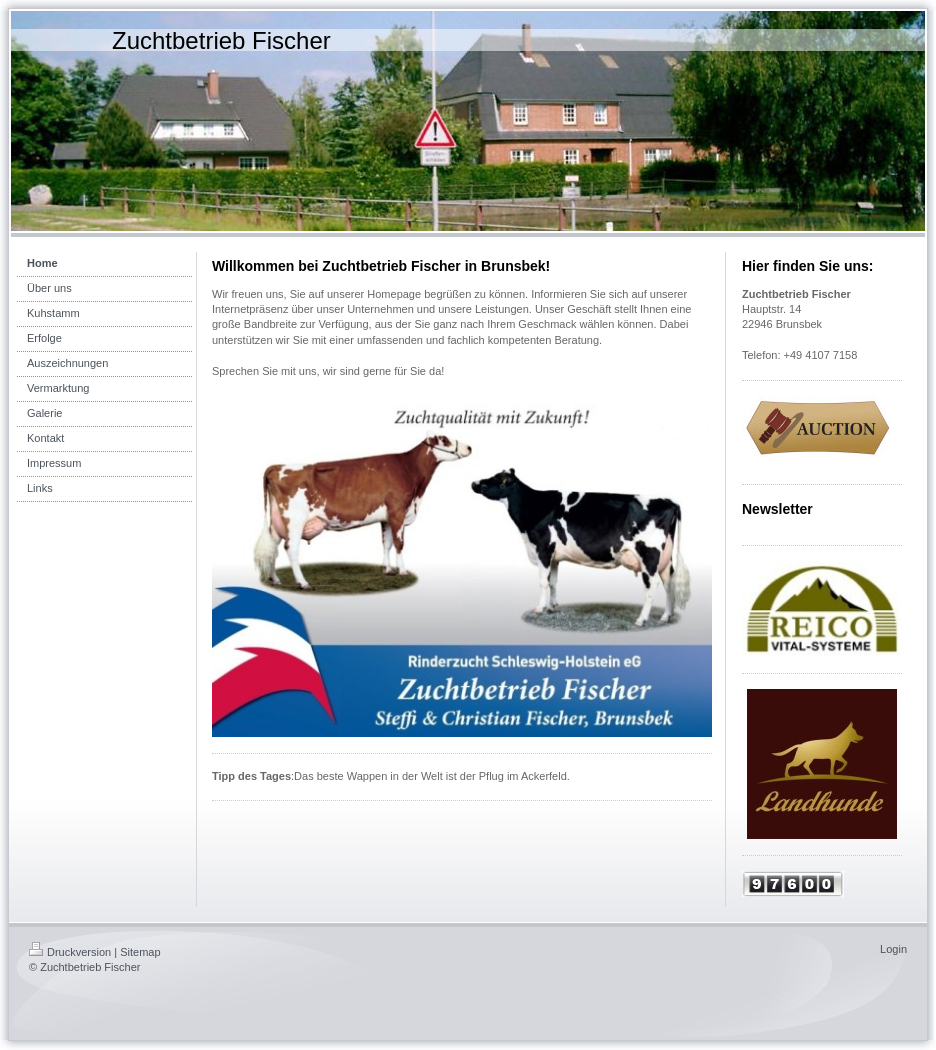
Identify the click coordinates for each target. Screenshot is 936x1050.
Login (893, 949)
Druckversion (70, 952)
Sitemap (140, 952)
